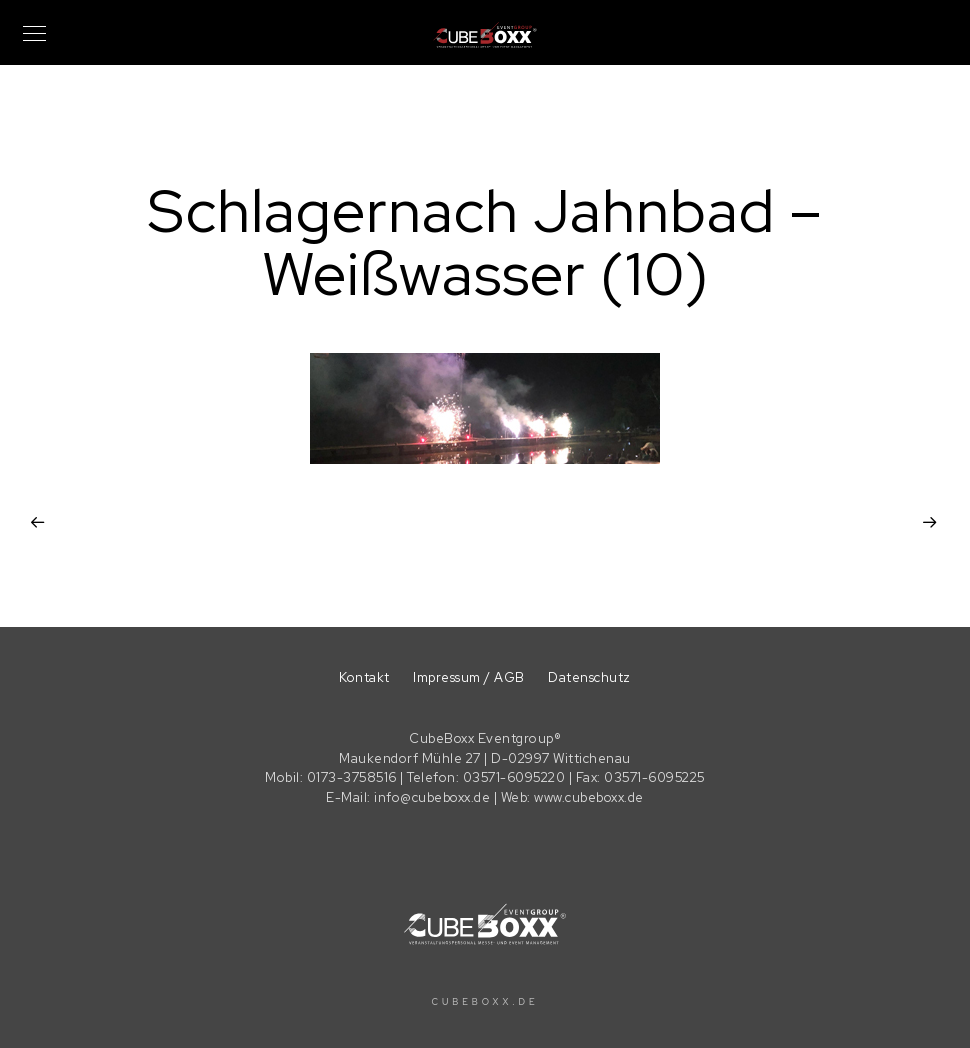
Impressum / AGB (469, 677)
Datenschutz (589, 677)
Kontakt (364, 677)
